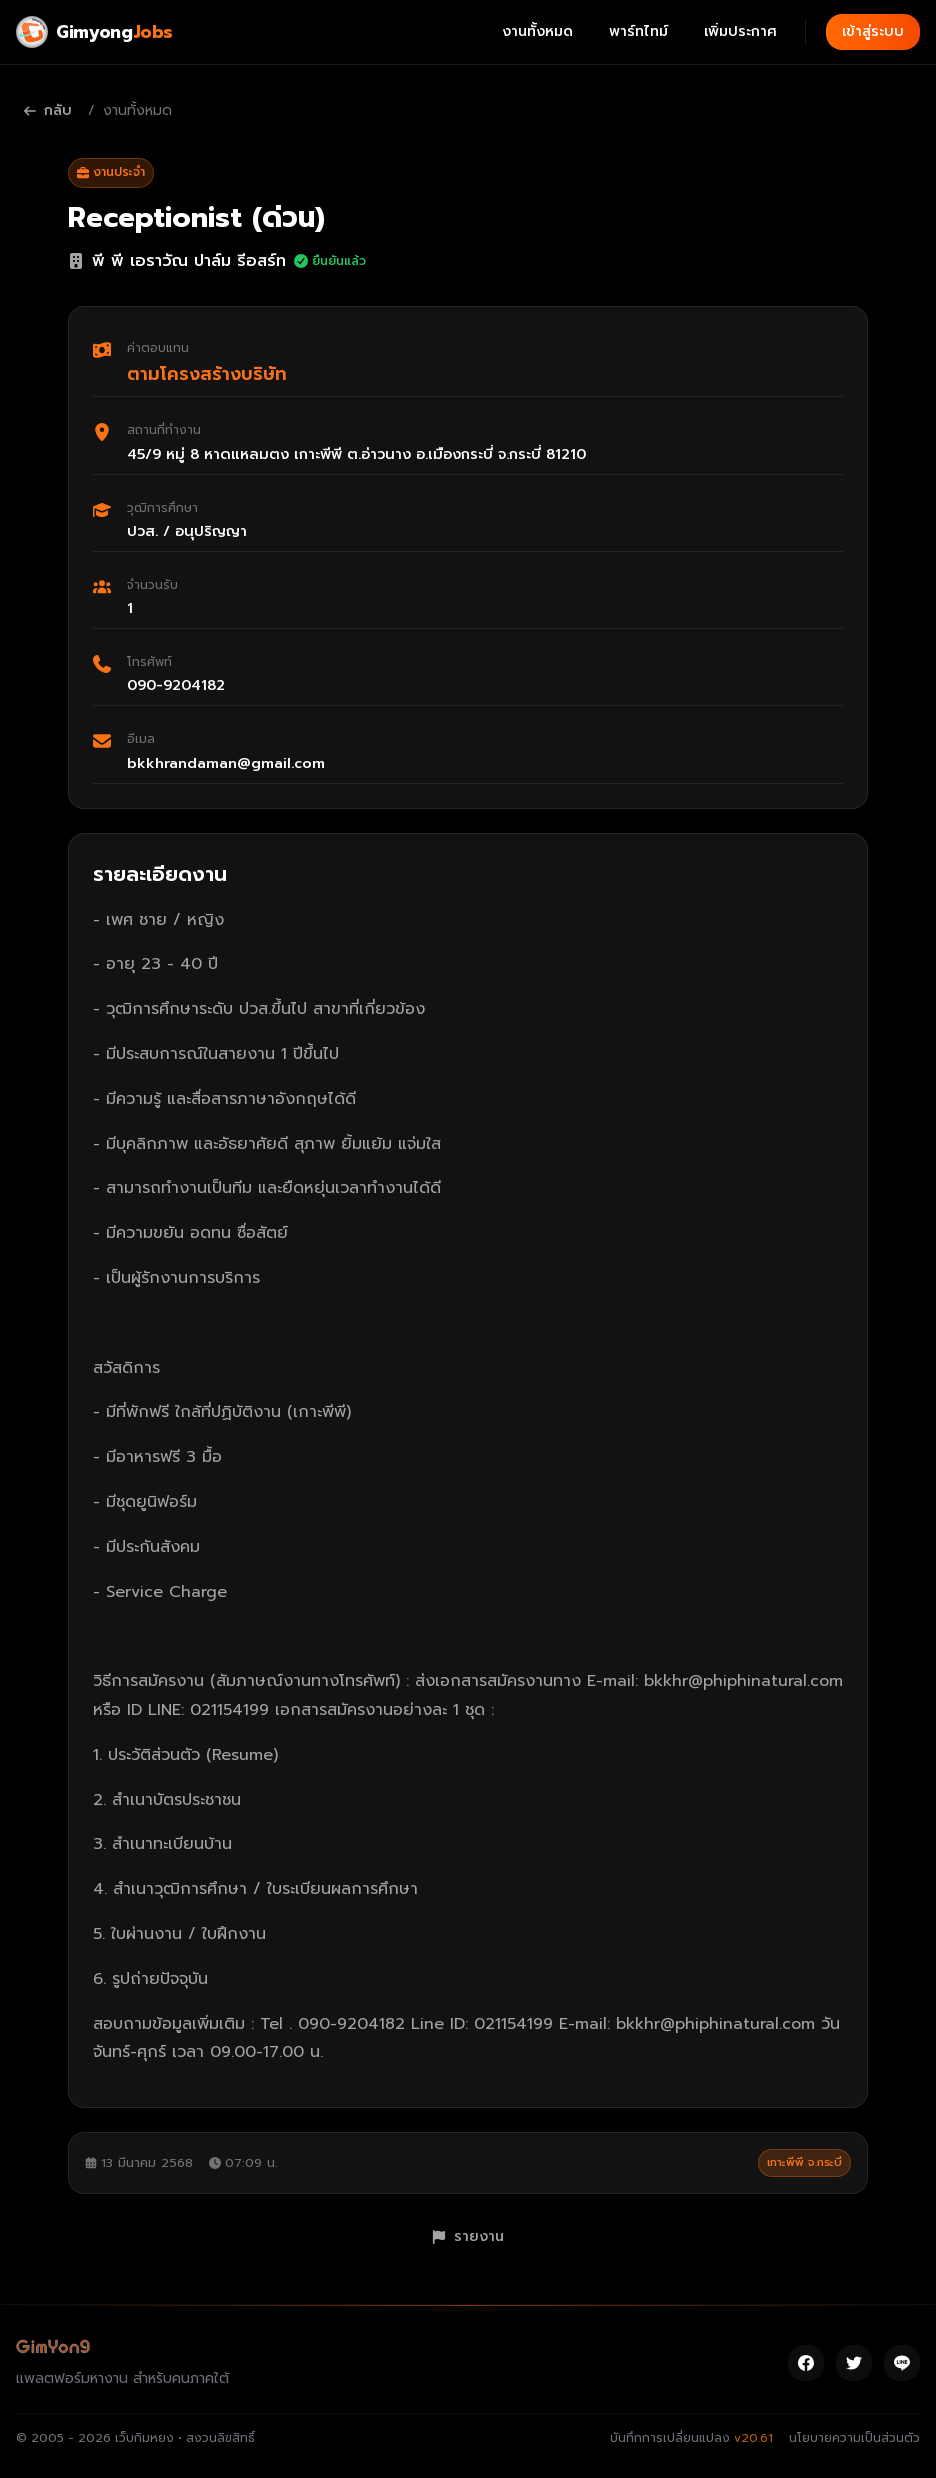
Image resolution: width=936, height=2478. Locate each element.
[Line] (902, 2363)
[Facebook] (806, 2363)
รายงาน (468, 2236)
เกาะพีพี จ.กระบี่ (804, 2162)
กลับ (48, 110)
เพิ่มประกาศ (740, 31)
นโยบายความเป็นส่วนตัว (854, 2438)
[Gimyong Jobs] (94, 32)
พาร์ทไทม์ (638, 31)
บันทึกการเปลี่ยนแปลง (691, 2438)
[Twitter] (854, 2363)
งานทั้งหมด (537, 31)
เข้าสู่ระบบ (873, 31)
